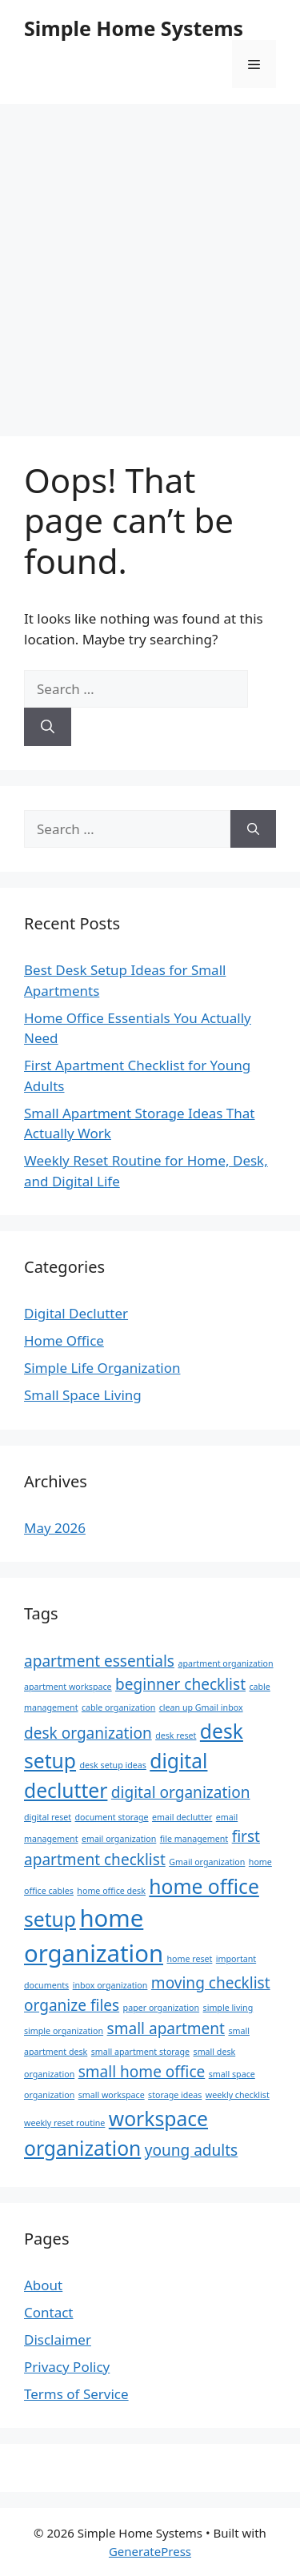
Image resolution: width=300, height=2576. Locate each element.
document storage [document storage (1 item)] (112, 1817)
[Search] (47, 727)
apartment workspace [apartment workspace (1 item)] (68, 1686)
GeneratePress (150, 2551)
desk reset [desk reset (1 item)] (175, 1735)
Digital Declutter (76, 1313)
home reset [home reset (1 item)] (189, 1958)
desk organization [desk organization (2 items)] (88, 1733)
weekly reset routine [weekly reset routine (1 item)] (64, 2123)
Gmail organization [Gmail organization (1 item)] (207, 1862)
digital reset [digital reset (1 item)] (47, 1817)
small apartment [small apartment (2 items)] (166, 2028)
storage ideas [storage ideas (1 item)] (175, 2095)
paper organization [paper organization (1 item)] (161, 2007)
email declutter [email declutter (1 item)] (182, 1817)
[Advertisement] (150, 262)
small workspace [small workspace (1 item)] (111, 2095)
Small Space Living (83, 1395)
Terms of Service (76, 2394)
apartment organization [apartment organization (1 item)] (225, 1663)
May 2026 (55, 1528)
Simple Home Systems (133, 28)
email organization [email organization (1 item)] (119, 1838)
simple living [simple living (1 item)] (228, 2007)
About (43, 2285)
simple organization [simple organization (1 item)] (63, 2030)
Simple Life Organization (102, 1367)
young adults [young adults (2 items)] (191, 2150)
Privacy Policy (67, 2366)
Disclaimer (57, 2339)
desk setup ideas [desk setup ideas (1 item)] (112, 1765)
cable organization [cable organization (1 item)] (118, 1707)
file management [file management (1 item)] (194, 1838)
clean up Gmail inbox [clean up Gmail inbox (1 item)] (201, 1707)
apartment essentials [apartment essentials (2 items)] (99, 1661)
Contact (49, 2312)
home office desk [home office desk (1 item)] (111, 1890)
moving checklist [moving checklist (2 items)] (210, 1982)
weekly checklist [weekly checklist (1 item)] (238, 2095)
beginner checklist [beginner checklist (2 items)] (180, 1684)
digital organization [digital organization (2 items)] (180, 1792)
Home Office (64, 1340)
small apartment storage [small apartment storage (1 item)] (140, 2051)
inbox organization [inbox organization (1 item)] (110, 1985)
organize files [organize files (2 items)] (71, 2005)
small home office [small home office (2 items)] (142, 2071)
